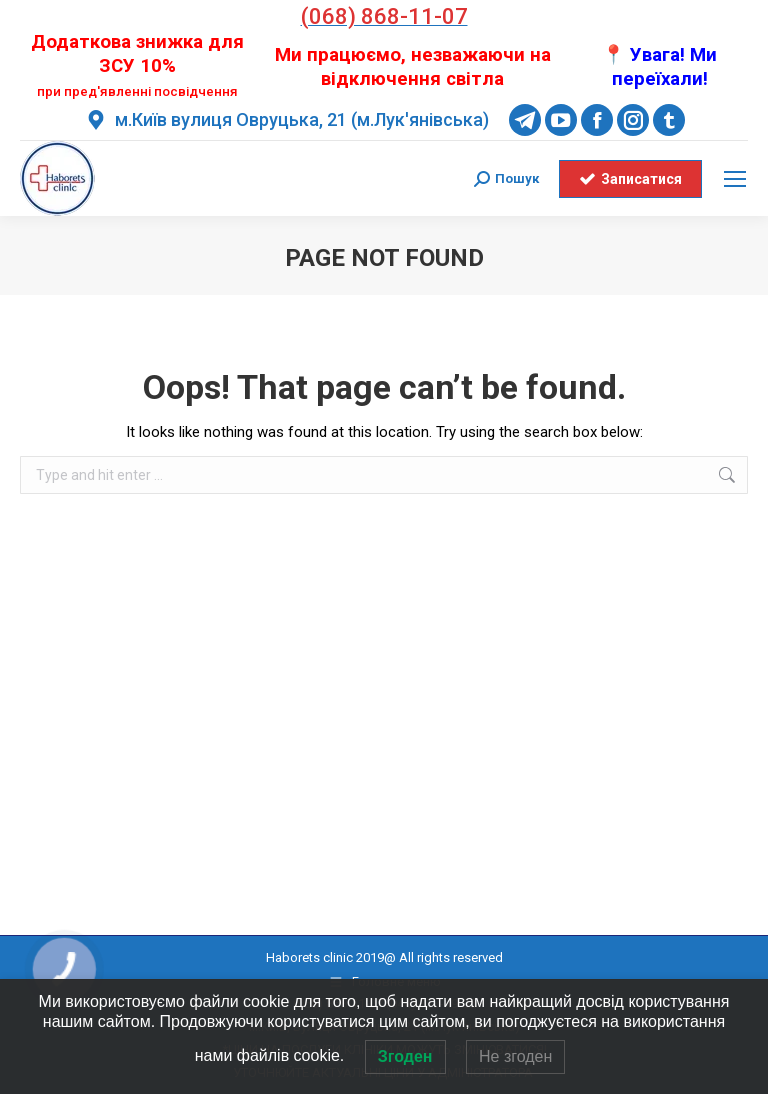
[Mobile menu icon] (735, 179)
